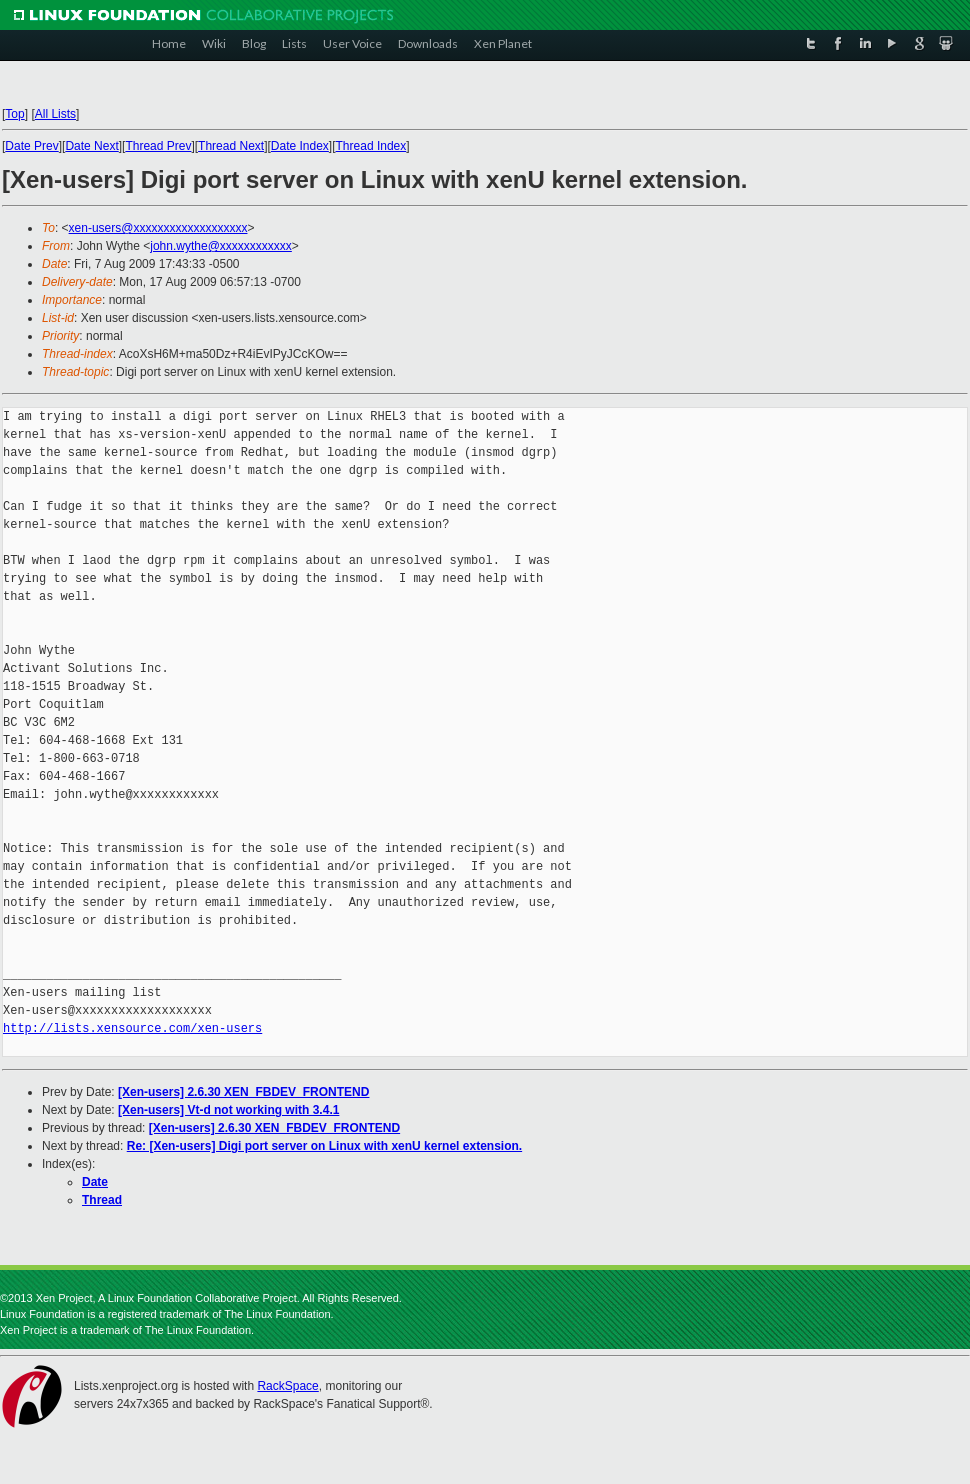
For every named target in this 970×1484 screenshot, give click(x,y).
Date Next (91, 146)
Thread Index (371, 146)
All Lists (55, 114)
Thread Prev (158, 146)
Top (14, 114)
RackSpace (287, 1386)
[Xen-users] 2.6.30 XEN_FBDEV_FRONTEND (243, 1092)
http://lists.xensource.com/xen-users (132, 1028)
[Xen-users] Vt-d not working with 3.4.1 (228, 1110)
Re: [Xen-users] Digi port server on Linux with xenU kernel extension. (324, 1146)
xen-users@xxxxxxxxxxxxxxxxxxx (158, 228)
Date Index (300, 146)
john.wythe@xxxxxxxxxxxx (221, 246)
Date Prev (31, 146)
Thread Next (231, 146)
